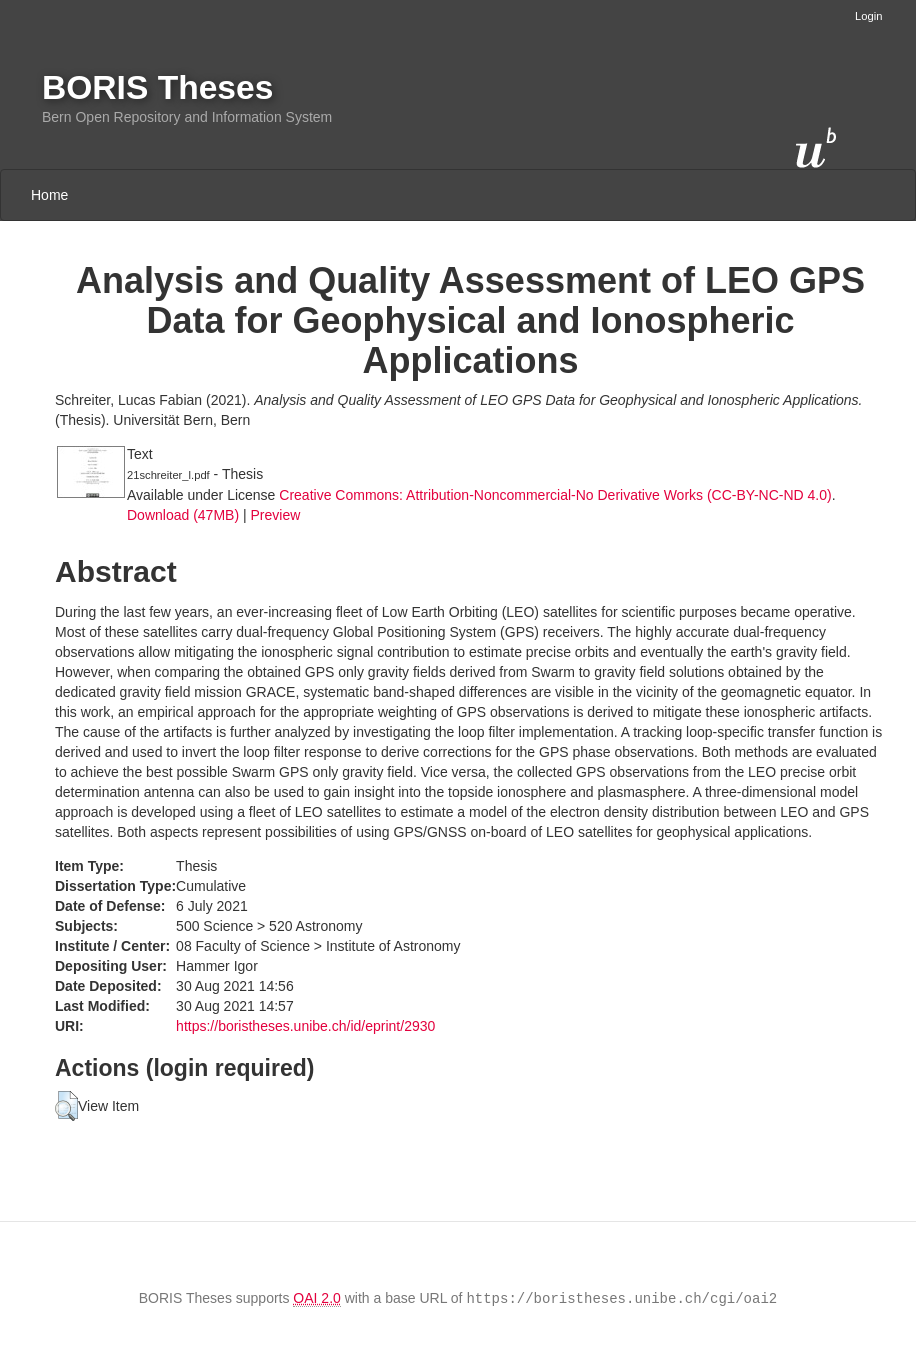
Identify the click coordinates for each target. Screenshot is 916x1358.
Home (49, 195)
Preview (275, 515)
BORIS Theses (157, 87)
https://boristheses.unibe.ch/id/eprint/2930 (305, 1026)
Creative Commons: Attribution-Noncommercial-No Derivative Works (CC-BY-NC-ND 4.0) (555, 495)
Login (868, 16)
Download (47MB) (183, 515)
